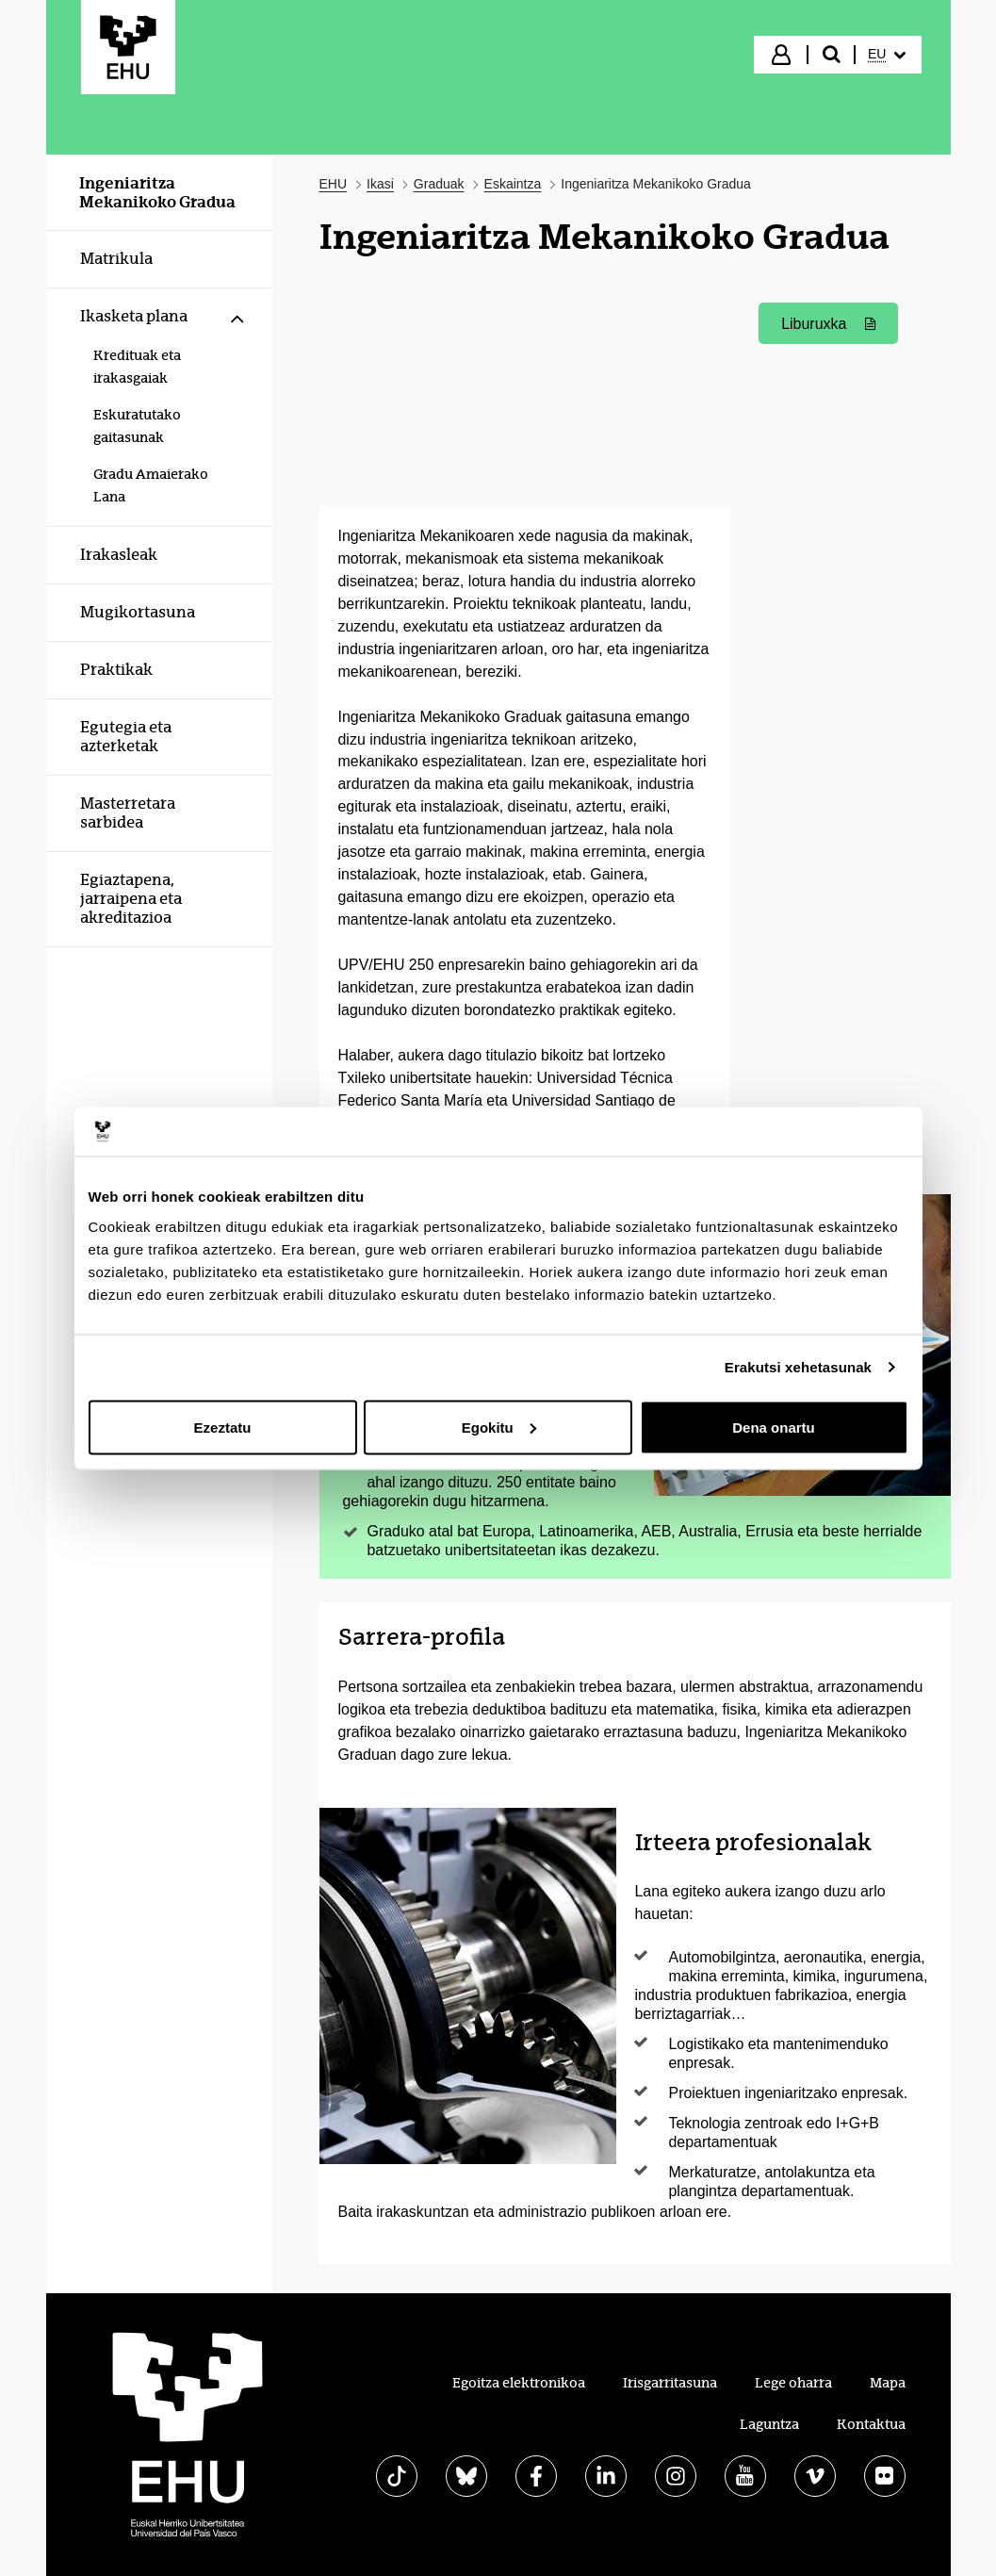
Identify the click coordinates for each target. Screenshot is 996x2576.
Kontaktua (871, 2424)
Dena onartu (773, 1427)
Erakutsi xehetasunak (798, 1367)
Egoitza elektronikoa (518, 2382)
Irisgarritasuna (670, 2382)
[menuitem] (887, 55)
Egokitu (499, 1427)
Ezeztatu (223, 1427)
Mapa (888, 2382)
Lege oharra (793, 2382)
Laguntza (769, 2424)
